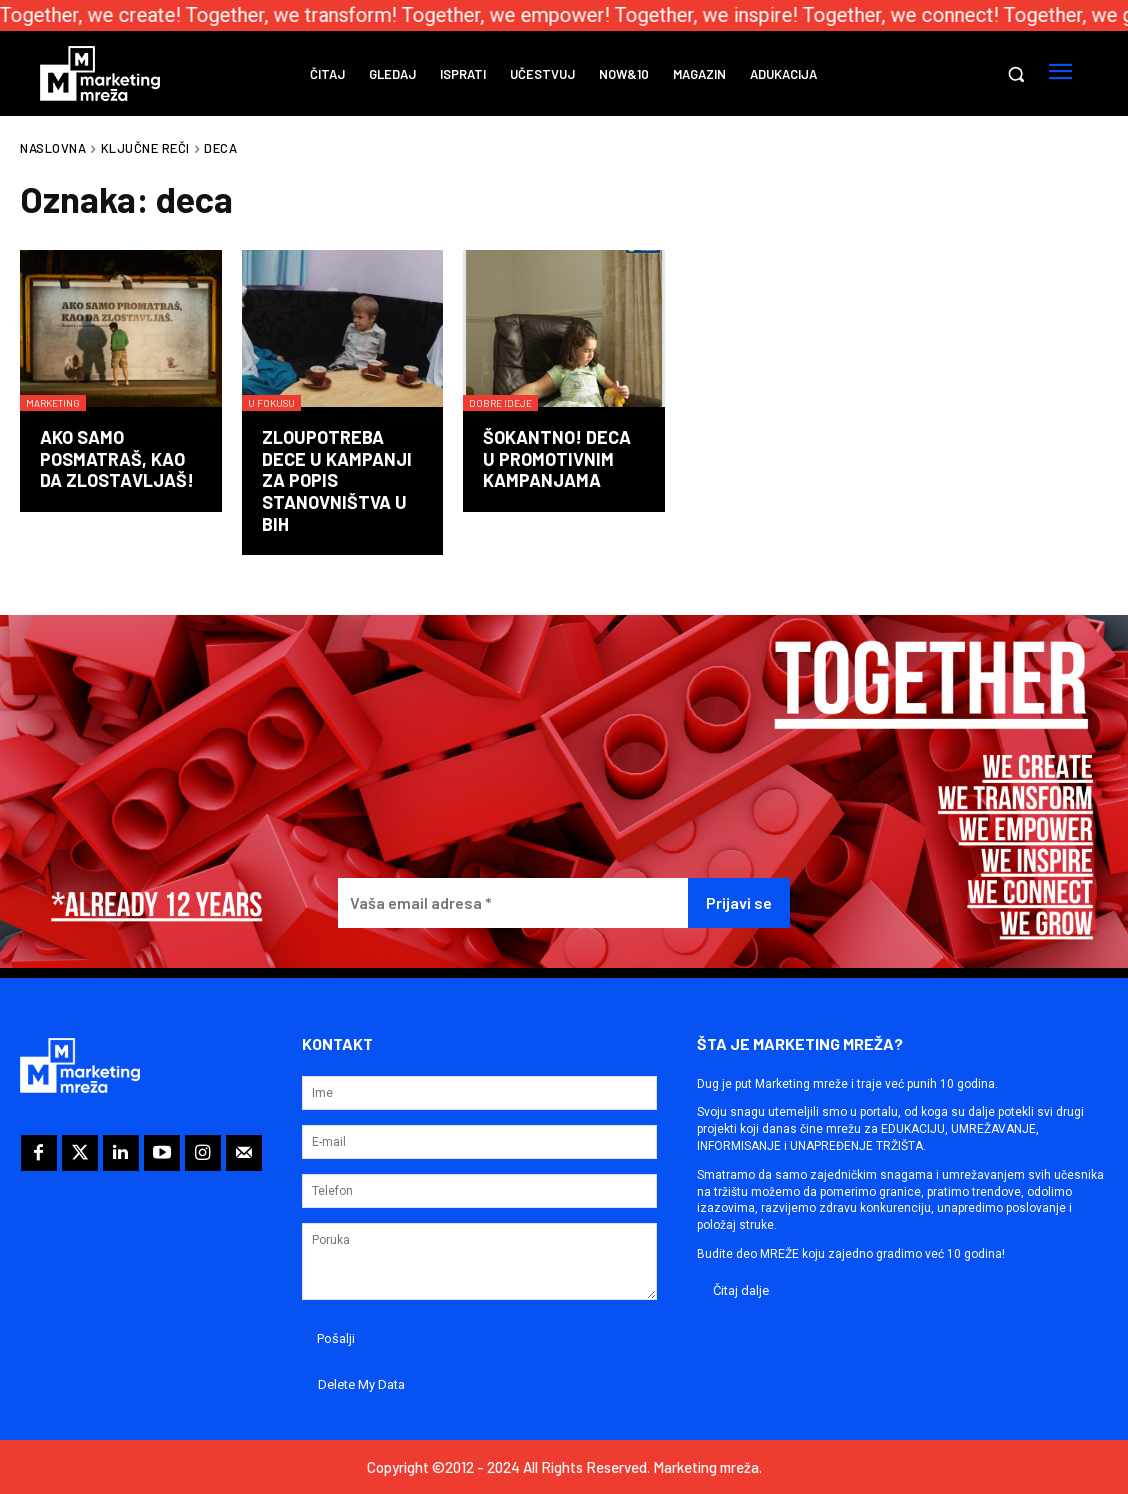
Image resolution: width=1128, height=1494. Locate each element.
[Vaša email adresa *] (512, 903)
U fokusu (271, 403)
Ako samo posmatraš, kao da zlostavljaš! (117, 458)
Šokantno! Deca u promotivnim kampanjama (557, 458)
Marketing (53, 403)
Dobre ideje (500, 403)
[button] (1016, 74)
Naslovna (53, 148)
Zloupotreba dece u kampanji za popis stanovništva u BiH (337, 480)
